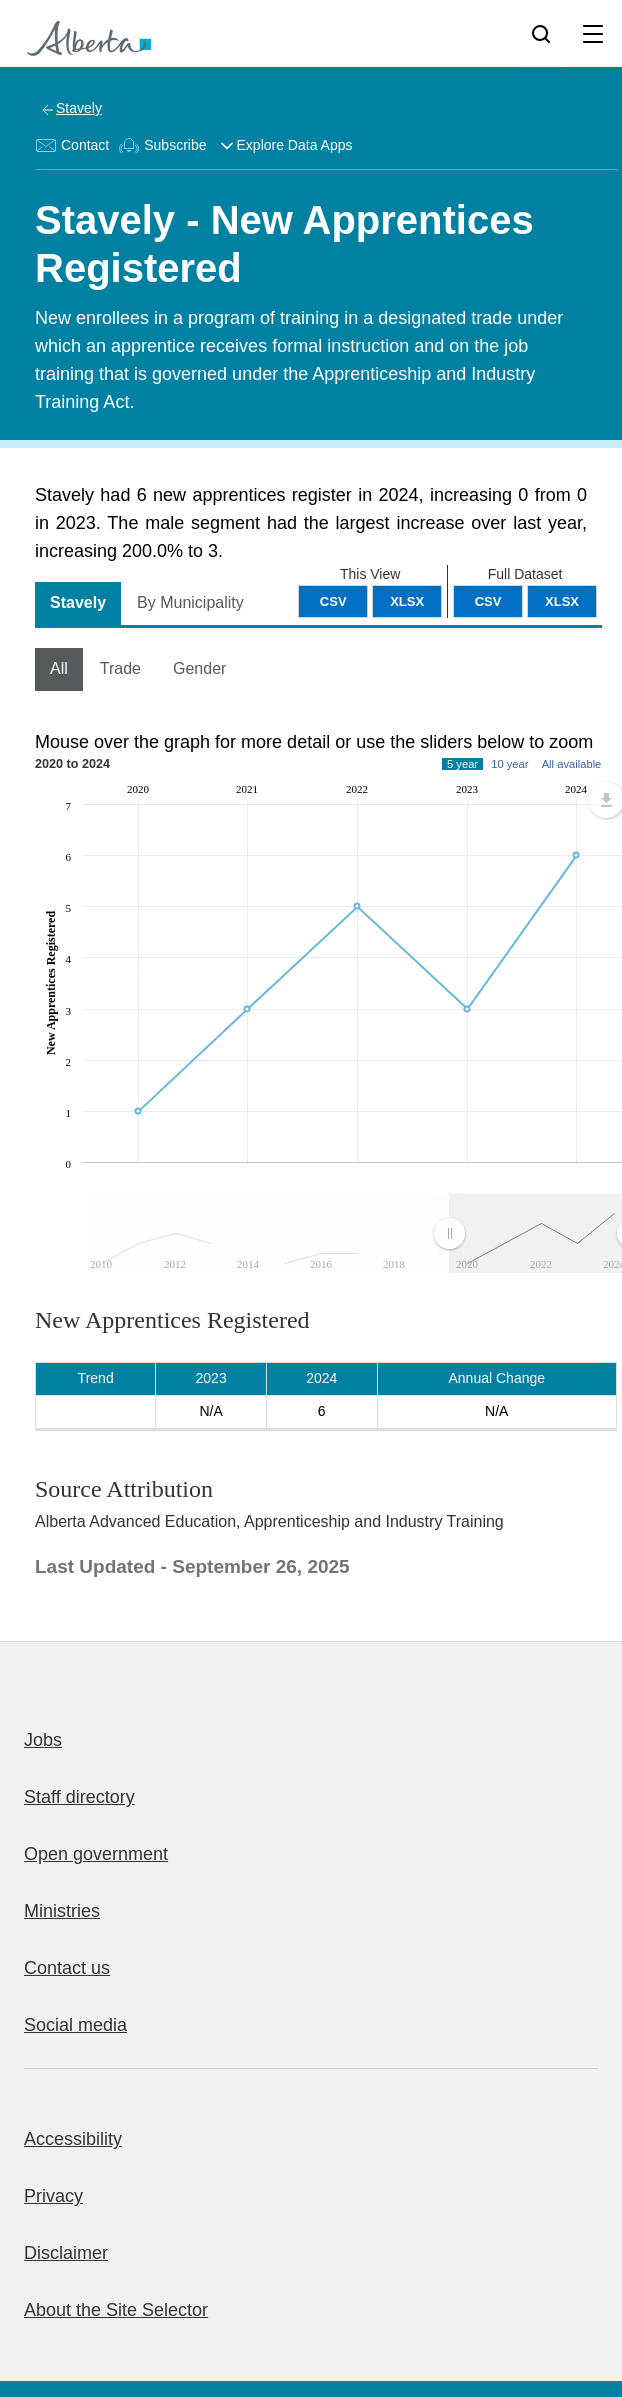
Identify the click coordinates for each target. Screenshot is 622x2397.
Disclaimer (66, 2253)
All (59, 668)
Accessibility (73, 2139)
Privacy (53, 2196)
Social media (75, 2025)
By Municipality (190, 602)
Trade (120, 668)
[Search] (541, 33)
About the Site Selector (116, 2310)
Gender (199, 668)
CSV (488, 601)
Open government (96, 1854)
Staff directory (79, 1797)
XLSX (562, 601)
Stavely (79, 108)
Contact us (67, 1968)
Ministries (62, 1911)
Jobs (43, 1740)
